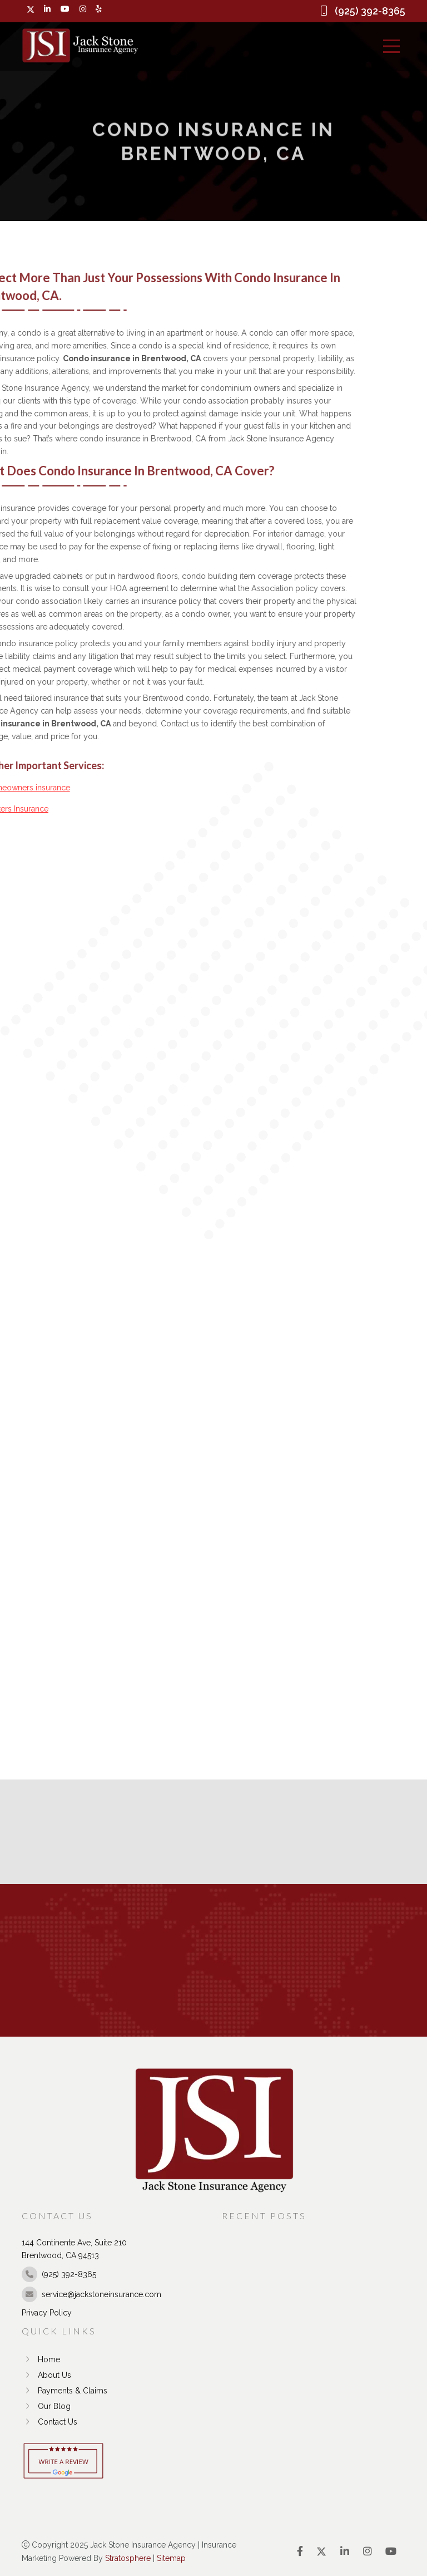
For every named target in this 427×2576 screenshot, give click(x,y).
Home (41, 2359)
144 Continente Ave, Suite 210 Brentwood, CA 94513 (74, 2249)
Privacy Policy (47, 2312)
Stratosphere (128, 2558)
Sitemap (171, 2558)
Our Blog (46, 2406)
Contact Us (49, 2422)
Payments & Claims (64, 2390)
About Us (46, 2375)
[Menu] (391, 46)
